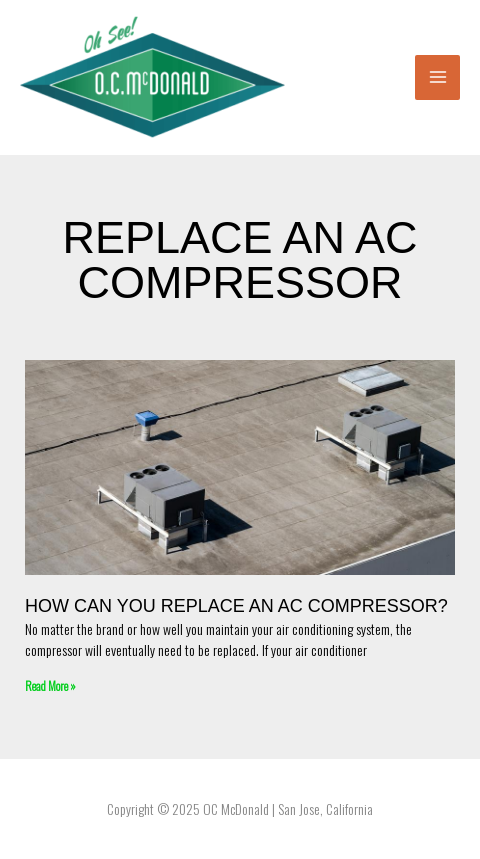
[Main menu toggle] (437, 77)
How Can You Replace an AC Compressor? (236, 606)
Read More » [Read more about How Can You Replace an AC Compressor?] (50, 685)
